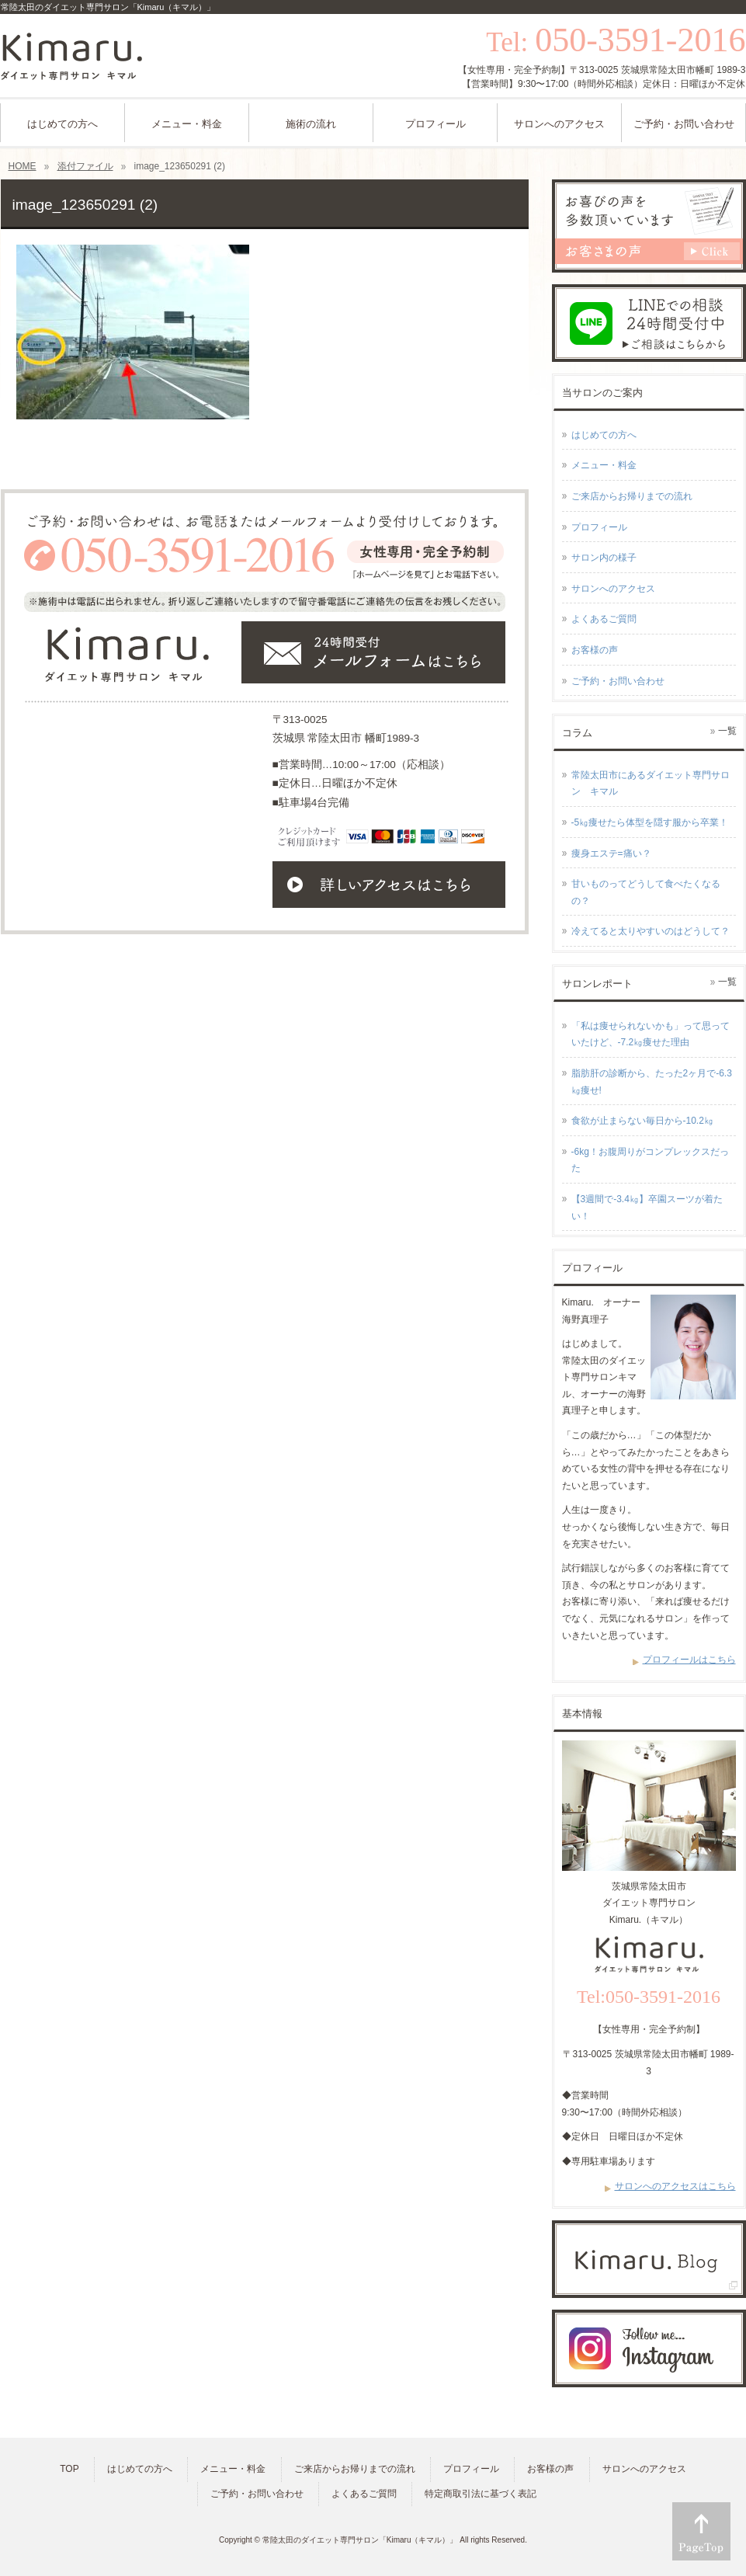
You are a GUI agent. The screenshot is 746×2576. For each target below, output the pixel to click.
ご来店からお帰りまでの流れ (631, 496)
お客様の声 (594, 650)
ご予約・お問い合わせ (617, 681)
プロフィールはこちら (689, 1659)
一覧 (727, 730)
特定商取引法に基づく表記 (480, 2493)
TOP (69, 2468)
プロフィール (599, 527)
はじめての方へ (604, 434)
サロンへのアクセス (613, 588)
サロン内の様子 (604, 557)
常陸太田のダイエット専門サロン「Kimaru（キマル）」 (360, 2540)
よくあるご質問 (604, 619)
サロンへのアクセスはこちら (675, 2186)
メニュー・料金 (604, 465)
